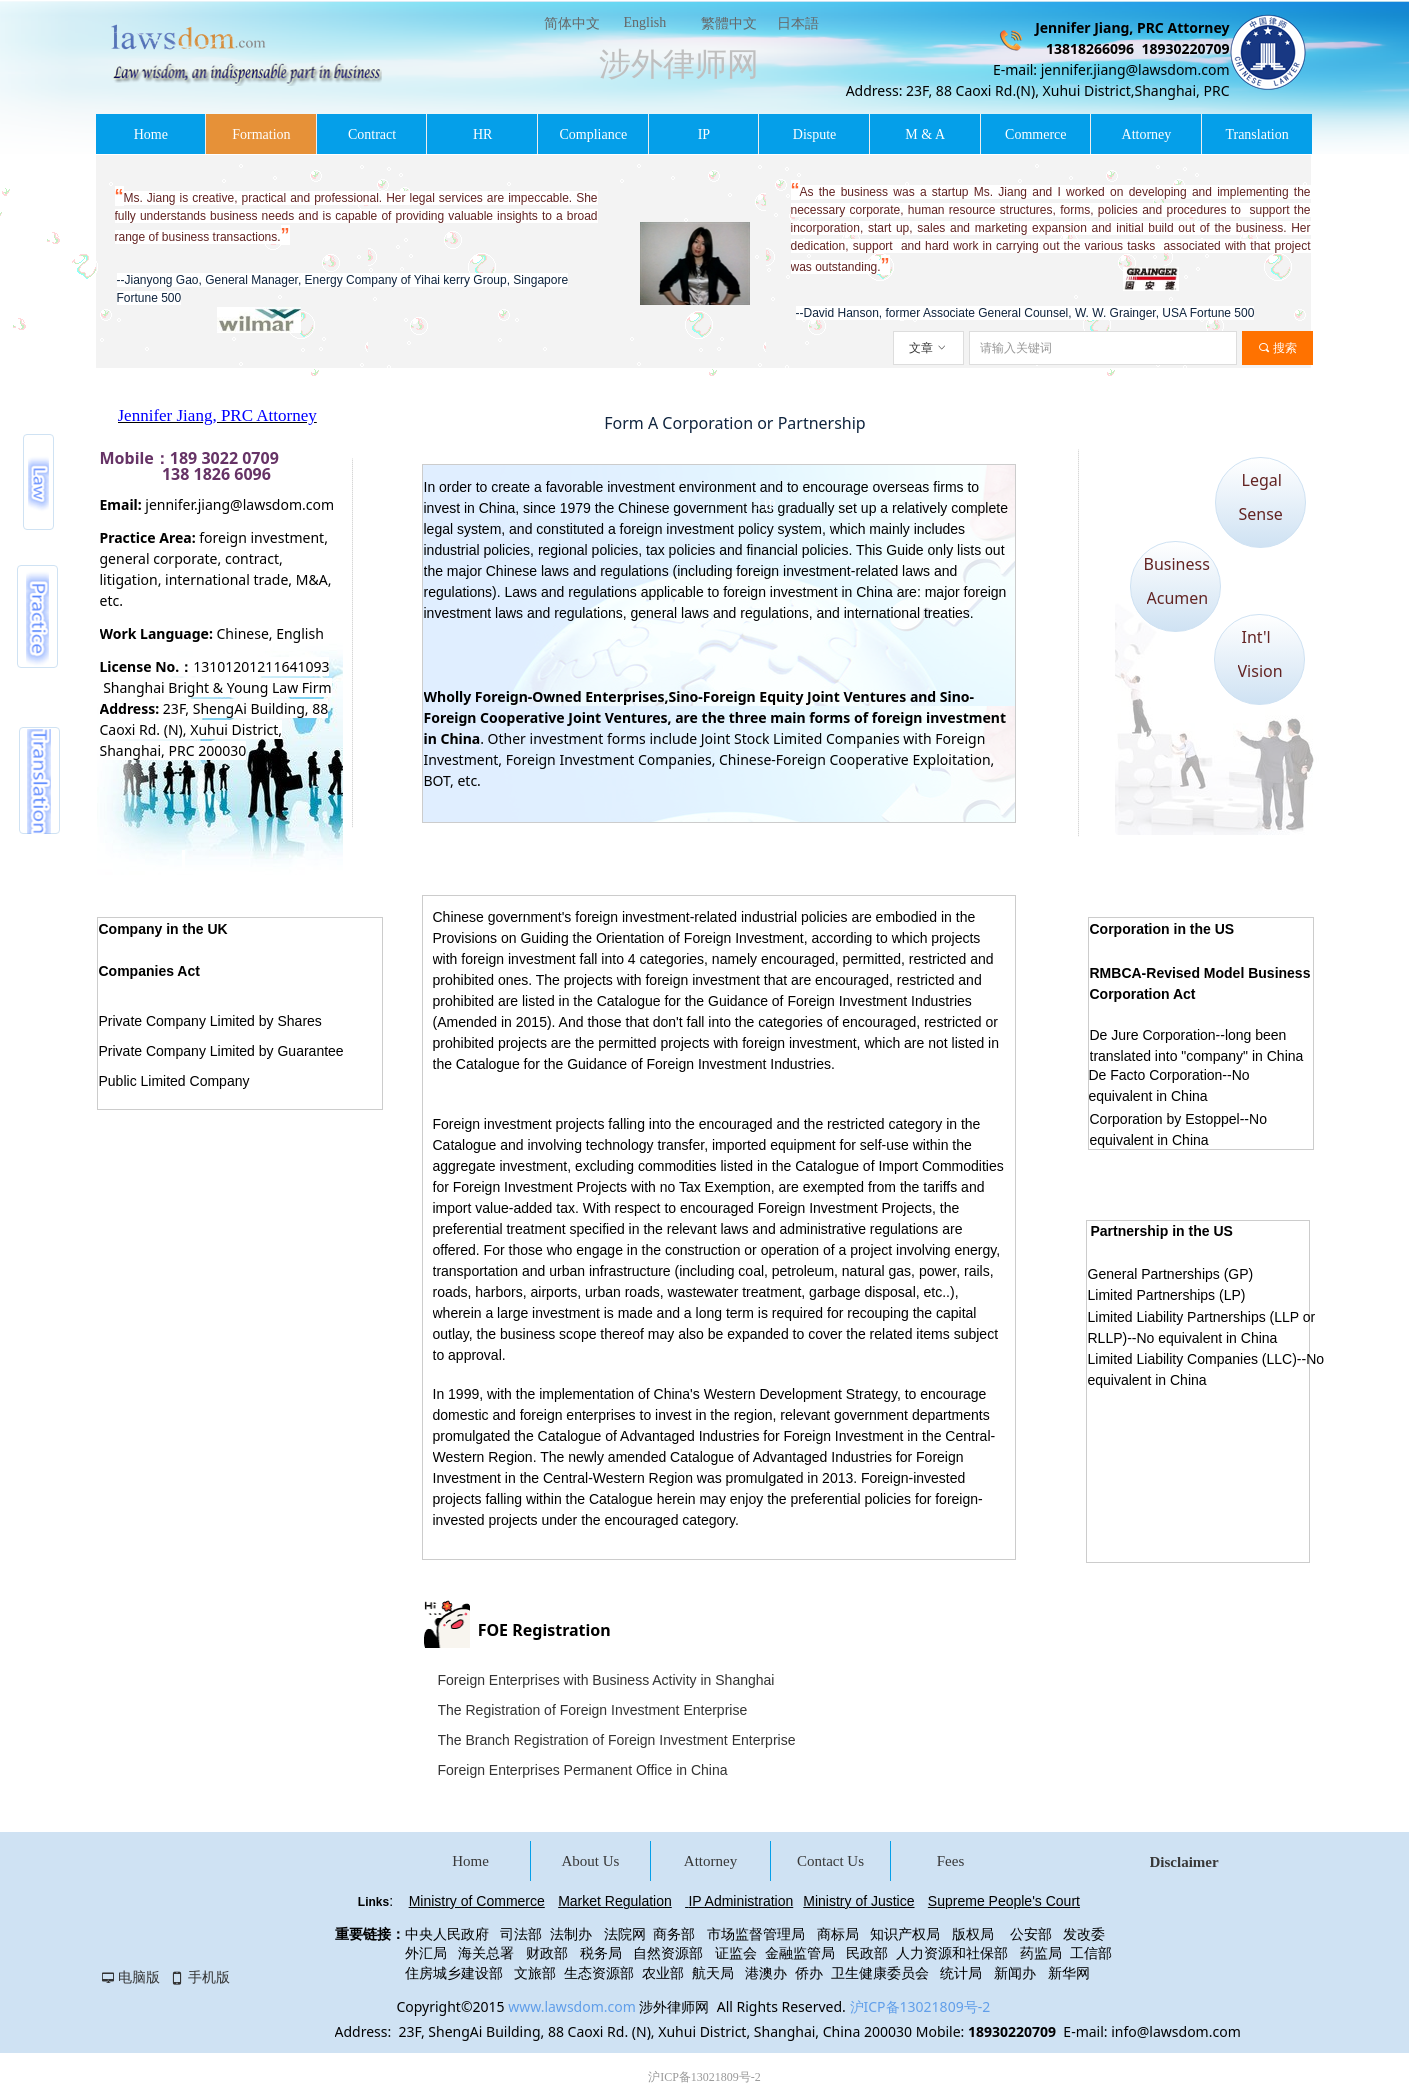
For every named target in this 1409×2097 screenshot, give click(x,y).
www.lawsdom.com (572, 2006)
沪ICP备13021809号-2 (920, 2006)
